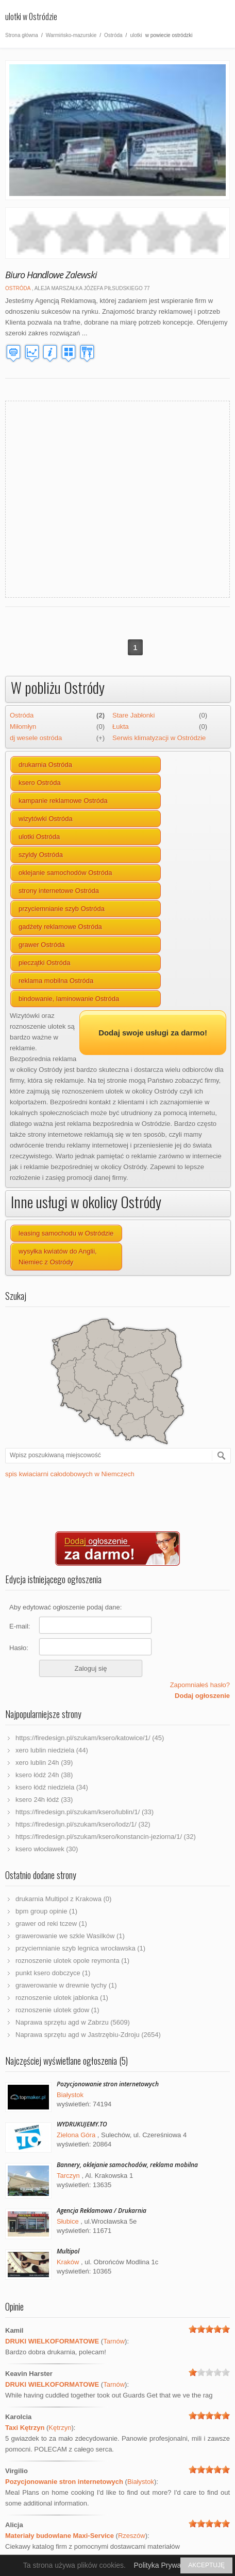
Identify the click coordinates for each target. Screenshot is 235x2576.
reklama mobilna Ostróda (56, 981)
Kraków (68, 2262)
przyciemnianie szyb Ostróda (62, 909)
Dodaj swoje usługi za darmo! (152, 1032)
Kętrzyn (59, 2427)
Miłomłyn (23, 726)
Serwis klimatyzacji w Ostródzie (159, 738)
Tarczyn (68, 2175)
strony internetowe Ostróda (59, 891)
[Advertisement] (96, 497)
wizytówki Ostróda (46, 818)
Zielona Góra (76, 2135)
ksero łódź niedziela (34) (51, 1787)
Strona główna (21, 35)
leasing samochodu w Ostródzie (66, 1233)
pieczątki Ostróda (44, 963)
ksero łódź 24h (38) (44, 1775)
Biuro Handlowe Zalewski (51, 275)
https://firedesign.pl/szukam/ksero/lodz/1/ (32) (82, 1824)
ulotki (136, 35)
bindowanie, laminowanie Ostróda (69, 999)
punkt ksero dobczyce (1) (52, 1973)
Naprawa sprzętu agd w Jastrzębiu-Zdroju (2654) (88, 2034)
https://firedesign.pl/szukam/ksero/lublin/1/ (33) (84, 1812)
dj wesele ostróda (36, 738)
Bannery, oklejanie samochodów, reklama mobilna (127, 2164)
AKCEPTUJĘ (206, 2565)
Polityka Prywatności (167, 2565)
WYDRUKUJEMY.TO (82, 2124)
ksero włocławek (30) (46, 1849)
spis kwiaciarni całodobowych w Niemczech (70, 1474)
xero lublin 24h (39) (44, 1762)
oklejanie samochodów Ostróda (65, 872)
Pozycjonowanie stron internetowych (108, 2084)
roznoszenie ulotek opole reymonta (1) (72, 1960)
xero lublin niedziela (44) (51, 1750)
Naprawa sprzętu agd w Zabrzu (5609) (72, 2022)
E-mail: (19, 1626)
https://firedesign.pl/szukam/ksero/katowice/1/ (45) (89, 1738)
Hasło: (18, 1648)
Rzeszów (131, 2535)
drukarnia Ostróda (45, 764)
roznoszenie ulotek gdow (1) (57, 2010)
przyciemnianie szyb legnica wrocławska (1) (80, 1948)
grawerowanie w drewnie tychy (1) (66, 1985)
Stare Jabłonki (133, 715)
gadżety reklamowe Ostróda (60, 927)
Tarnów (114, 2341)
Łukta (120, 726)
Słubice (68, 2221)
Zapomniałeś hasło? (200, 1685)
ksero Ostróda (40, 782)
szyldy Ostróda (41, 854)
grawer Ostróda (42, 945)
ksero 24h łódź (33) (44, 1799)
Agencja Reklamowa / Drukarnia (101, 2210)
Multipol (68, 2251)
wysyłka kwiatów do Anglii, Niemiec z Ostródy (58, 1256)
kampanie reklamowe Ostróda (63, 800)
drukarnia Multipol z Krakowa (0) (63, 1899)
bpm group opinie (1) (46, 1911)
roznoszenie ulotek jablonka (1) (61, 1997)
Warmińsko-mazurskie (71, 35)
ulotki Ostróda (39, 836)
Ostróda (113, 35)
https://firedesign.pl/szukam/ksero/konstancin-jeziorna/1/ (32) (105, 1836)
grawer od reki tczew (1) (51, 1923)
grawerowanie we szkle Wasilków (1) (70, 1936)
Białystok (70, 2095)
